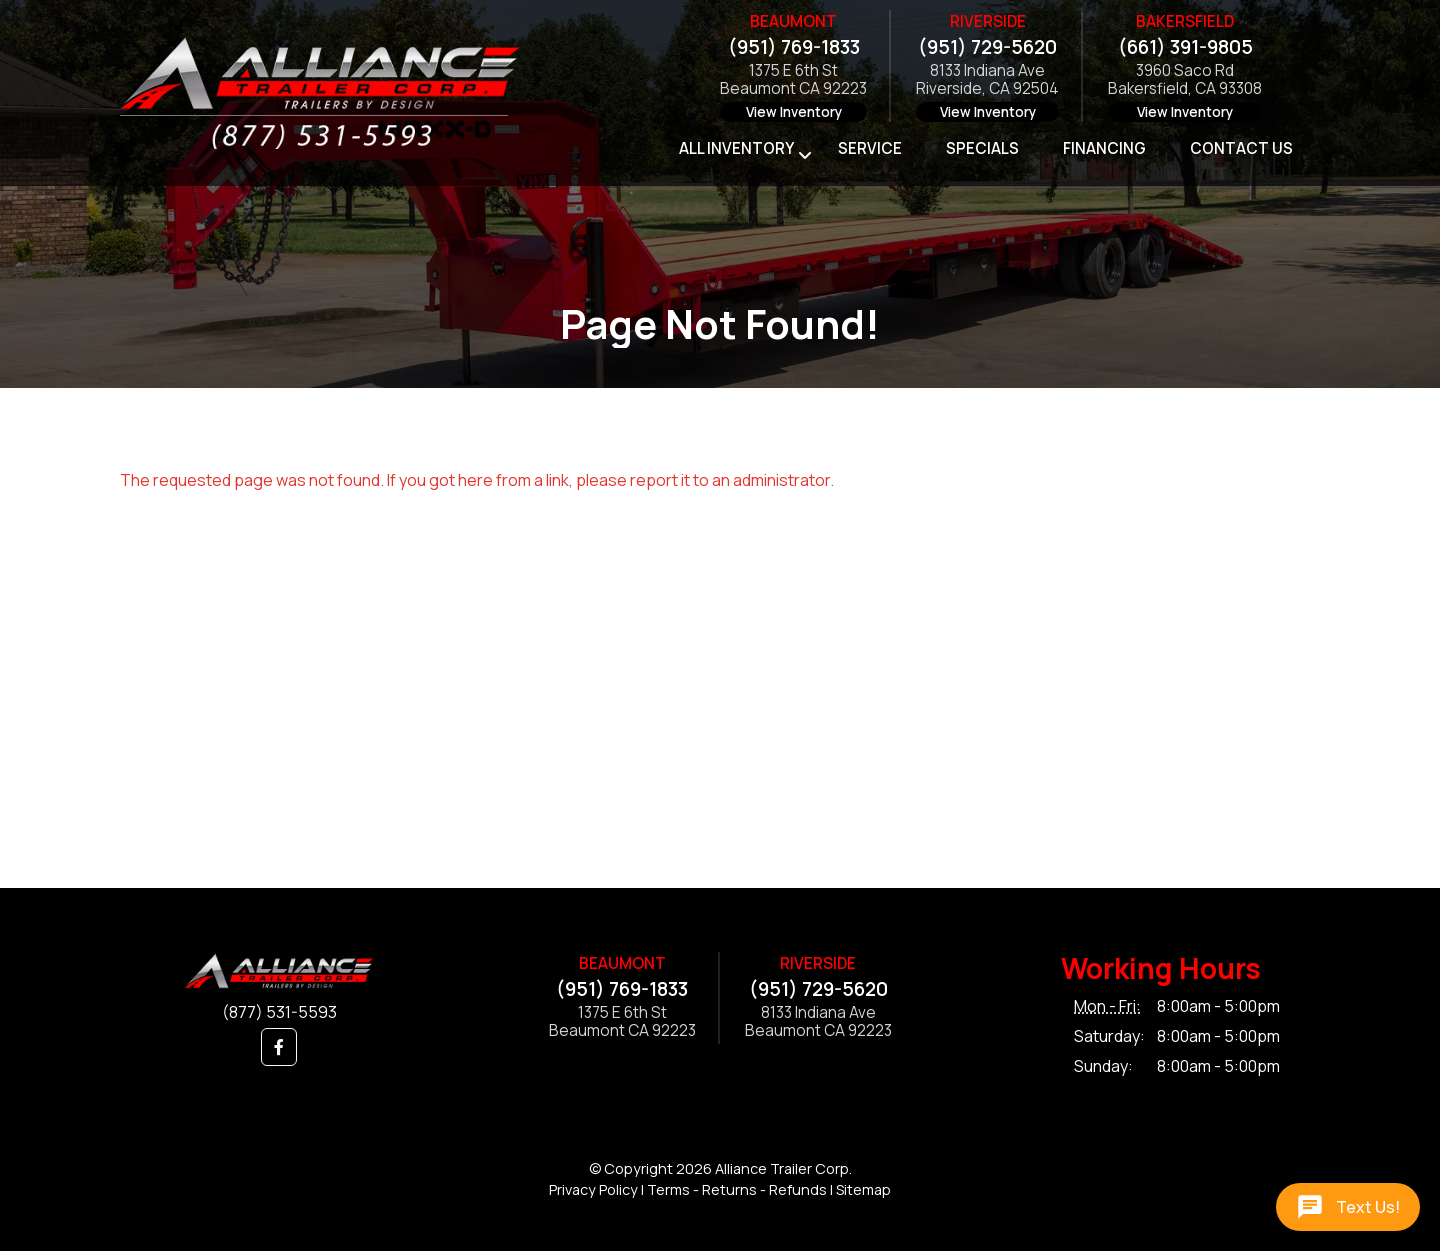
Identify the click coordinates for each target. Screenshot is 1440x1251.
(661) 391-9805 (1185, 47)
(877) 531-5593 (279, 1012)
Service (870, 148)
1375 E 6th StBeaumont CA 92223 (793, 80)
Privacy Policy (593, 1189)
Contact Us (1241, 148)
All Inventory (736, 148)
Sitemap (863, 1189)
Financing (1104, 148)
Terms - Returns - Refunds (737, 1189)
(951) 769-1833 (794, 47)
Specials (982, 148)
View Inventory (794, 112)
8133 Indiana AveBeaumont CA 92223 (818, 1022)
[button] (279, 1047)
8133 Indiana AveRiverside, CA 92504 (987, 80)
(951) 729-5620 (987, 47)
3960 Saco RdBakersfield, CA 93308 (1185, 80)
